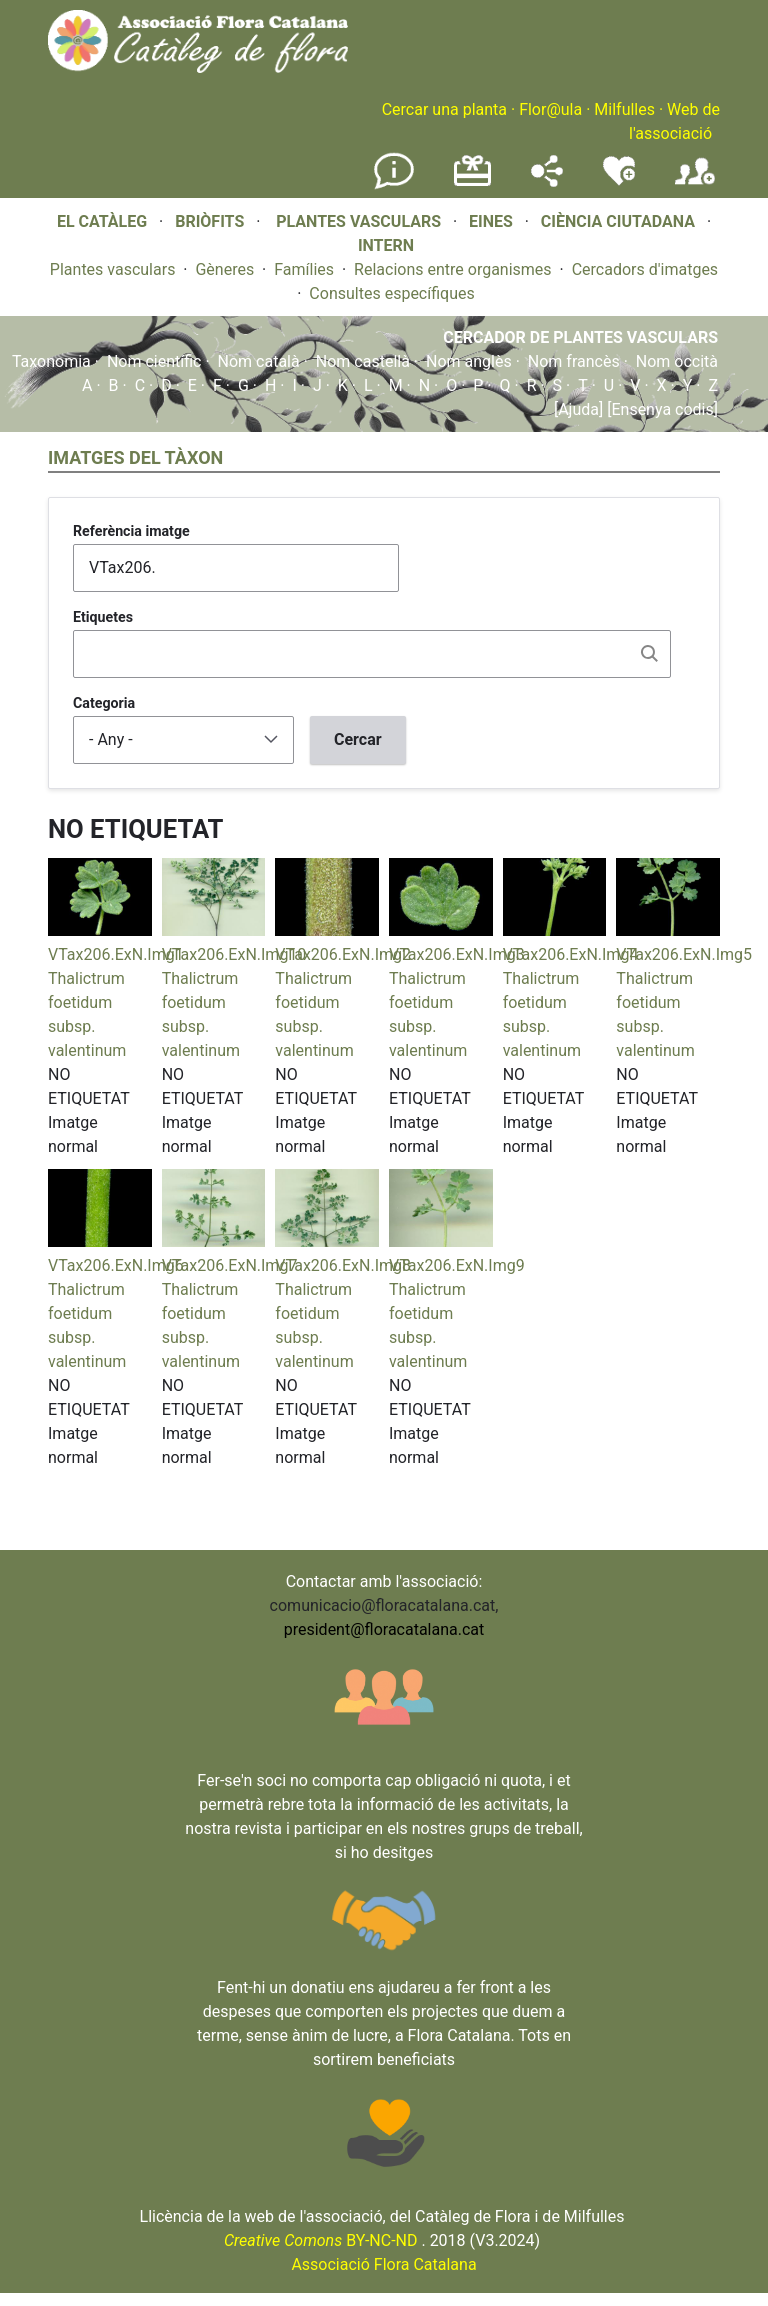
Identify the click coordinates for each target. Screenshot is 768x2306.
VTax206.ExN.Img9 (457, 1265)
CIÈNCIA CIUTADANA (618, 221)
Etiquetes (103, 617)
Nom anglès (469, 361)
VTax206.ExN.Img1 (116, 954)
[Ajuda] (578, 409)
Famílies (304, 269)
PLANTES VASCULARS (358, 221)
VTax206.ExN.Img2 (343, 954)
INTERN (386, 245)
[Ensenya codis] (660, 409)
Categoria (104, 703)
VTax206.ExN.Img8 (343, 1265)
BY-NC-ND (321, 2240)
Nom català (259, 361)
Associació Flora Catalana (383, 2264)
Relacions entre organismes (453, 269)
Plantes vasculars (113, 269)
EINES (491, 221)
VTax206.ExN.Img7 (230, 1265)
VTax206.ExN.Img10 (234, 954)
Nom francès (574, 361)
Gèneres (224, 269)
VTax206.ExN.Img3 (457, 954)
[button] (100, 930)
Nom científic (154, 361)
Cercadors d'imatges (645, 269)
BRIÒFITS (211, 221)
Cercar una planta (444, 109)
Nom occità (677, 361)
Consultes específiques (391, 293)
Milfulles (624, 109)
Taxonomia (51, 361)
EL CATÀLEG (102, 221)
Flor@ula (550, 109)
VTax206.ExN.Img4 (571, 954)
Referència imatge (131, 531)
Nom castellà (363, 361)
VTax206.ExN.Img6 (116, 1265)
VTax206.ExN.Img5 (684, 954)
